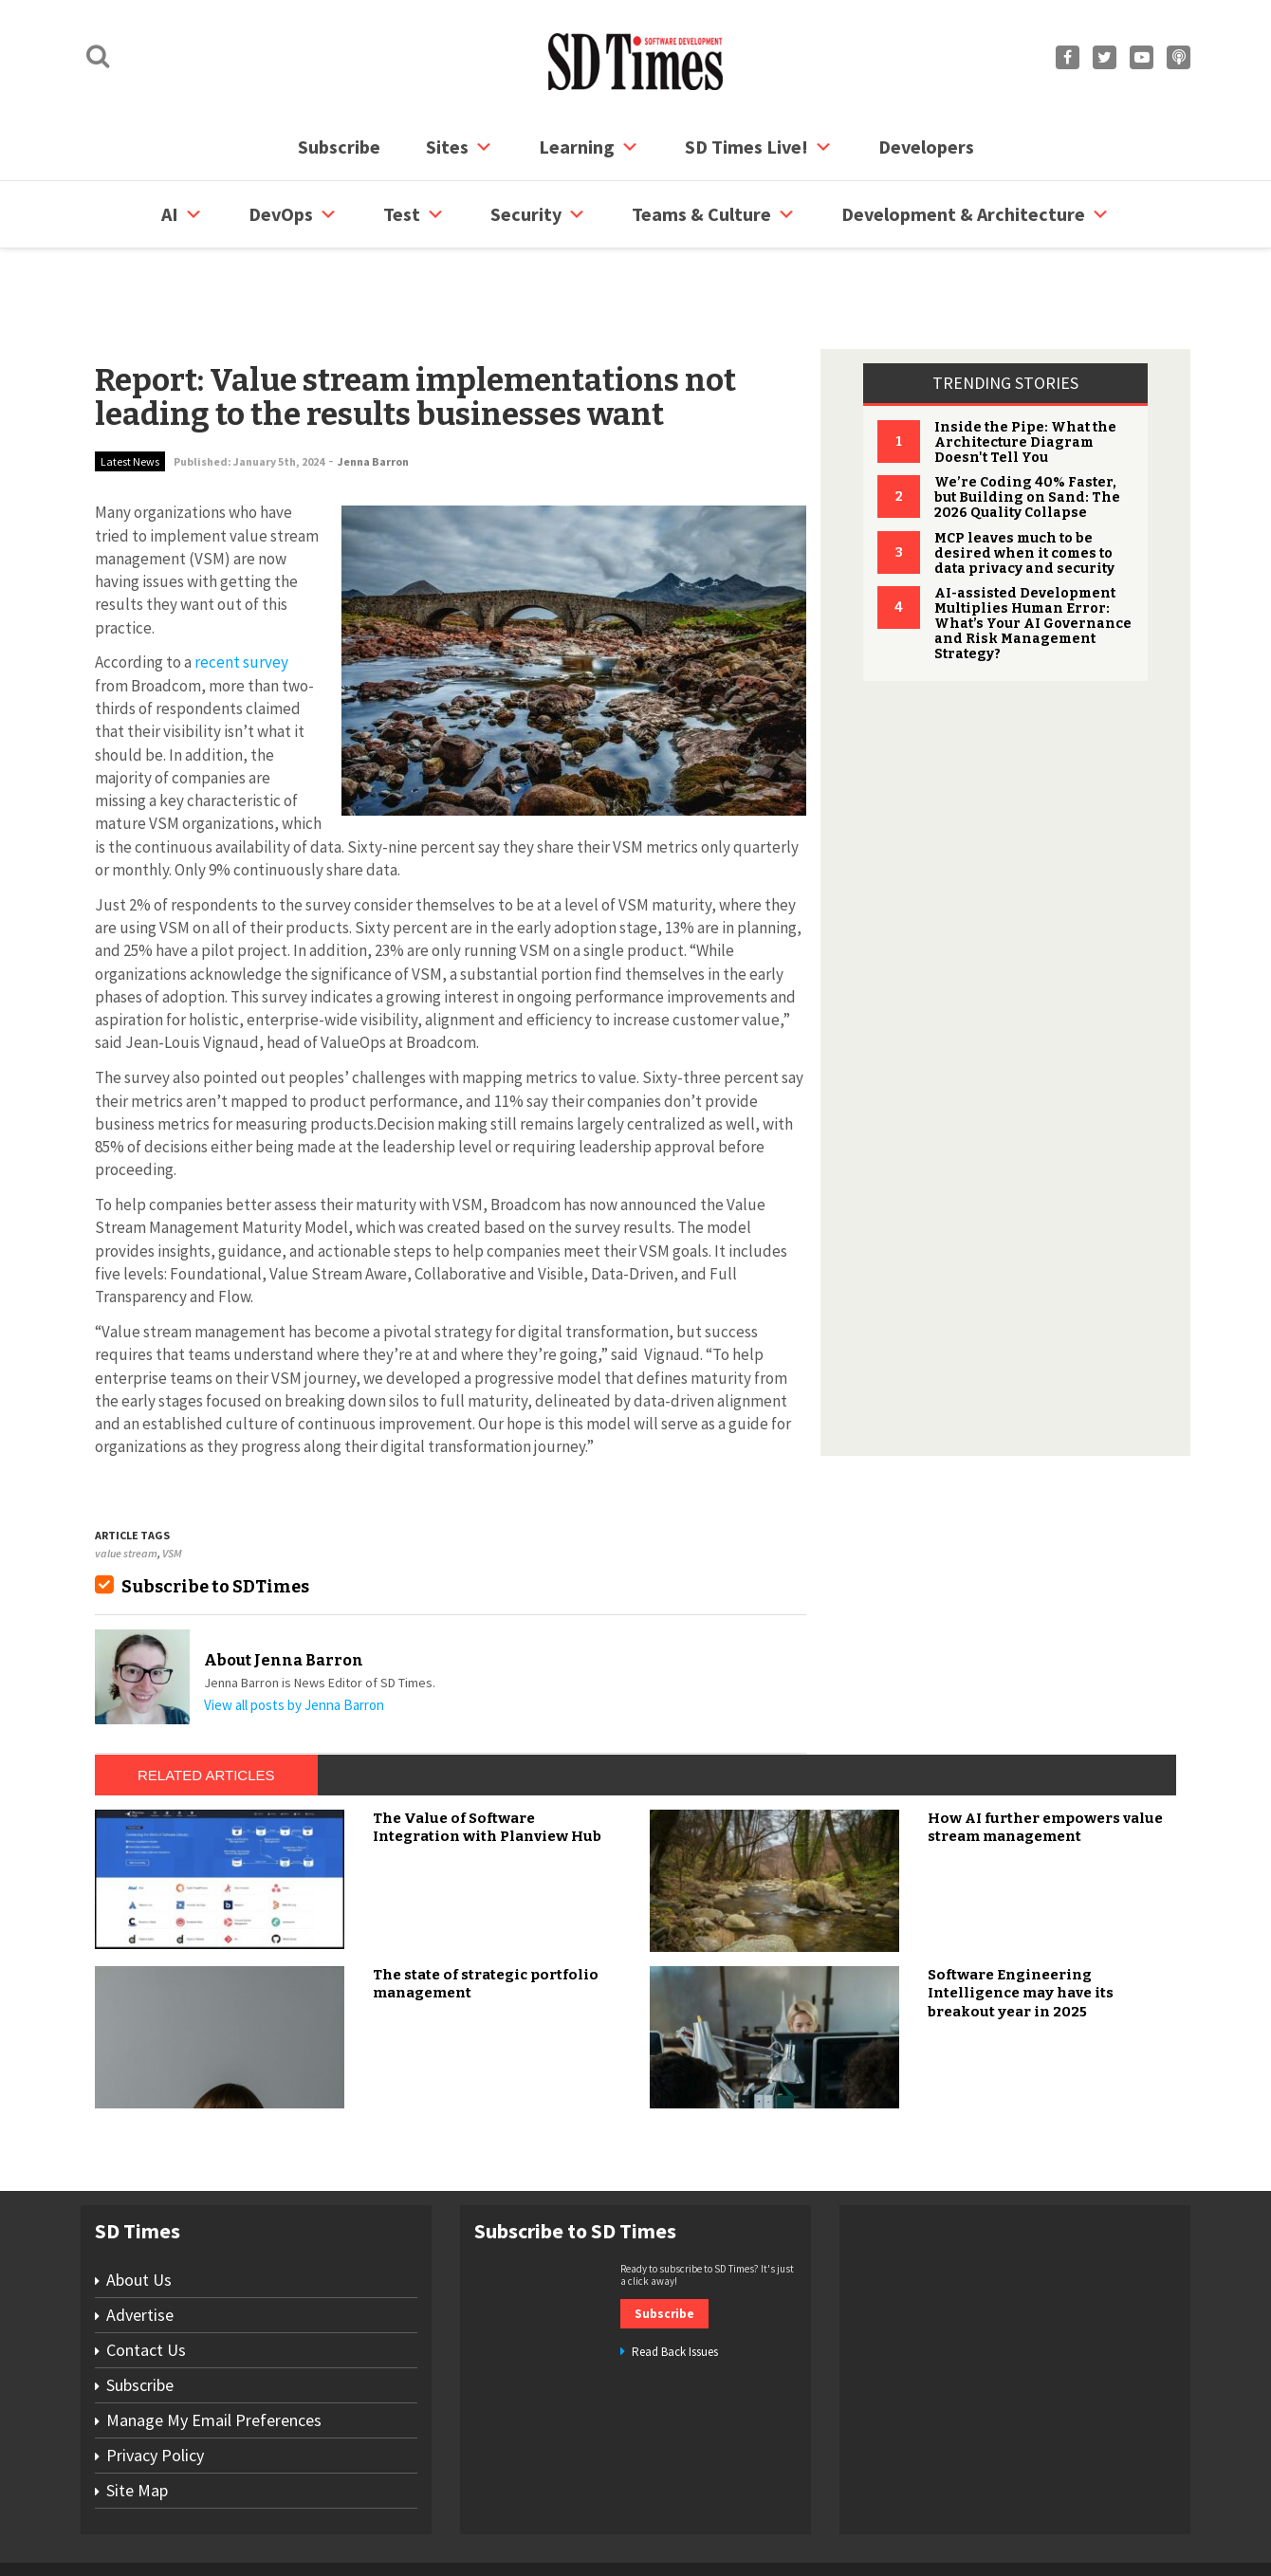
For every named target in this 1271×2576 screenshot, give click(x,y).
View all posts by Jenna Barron (294, 1633)
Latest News (130, 389)
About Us (139, 2207)
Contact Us (146, 2278)
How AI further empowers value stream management (1045, 1756)
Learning (589, 147)
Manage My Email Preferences (214, 2348)
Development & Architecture (975, 214)
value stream (126, 1481)
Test (414, 214)
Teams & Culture (714, 214)
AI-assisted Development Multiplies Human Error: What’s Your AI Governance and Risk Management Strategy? (1033, 551)
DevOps (293, 214)
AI (182, 214)
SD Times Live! (759, 147)
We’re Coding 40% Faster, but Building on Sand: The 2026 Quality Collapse (1027, 425)
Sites (459, 147)
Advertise (140, 2243)
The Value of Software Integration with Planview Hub (487, 1756)
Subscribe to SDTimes (215, 1514)
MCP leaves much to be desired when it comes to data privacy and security (1024, 481)
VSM (172, 1481)
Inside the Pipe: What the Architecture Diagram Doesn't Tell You (1025, 370)
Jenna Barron (373, 389)
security (538, 214)
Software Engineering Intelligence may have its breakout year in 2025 (1021, 1921)
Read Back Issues (675, 2280)
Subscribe (339, 146)
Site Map (137, 2418)
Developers (926, 146)
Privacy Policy (155, 2383)
